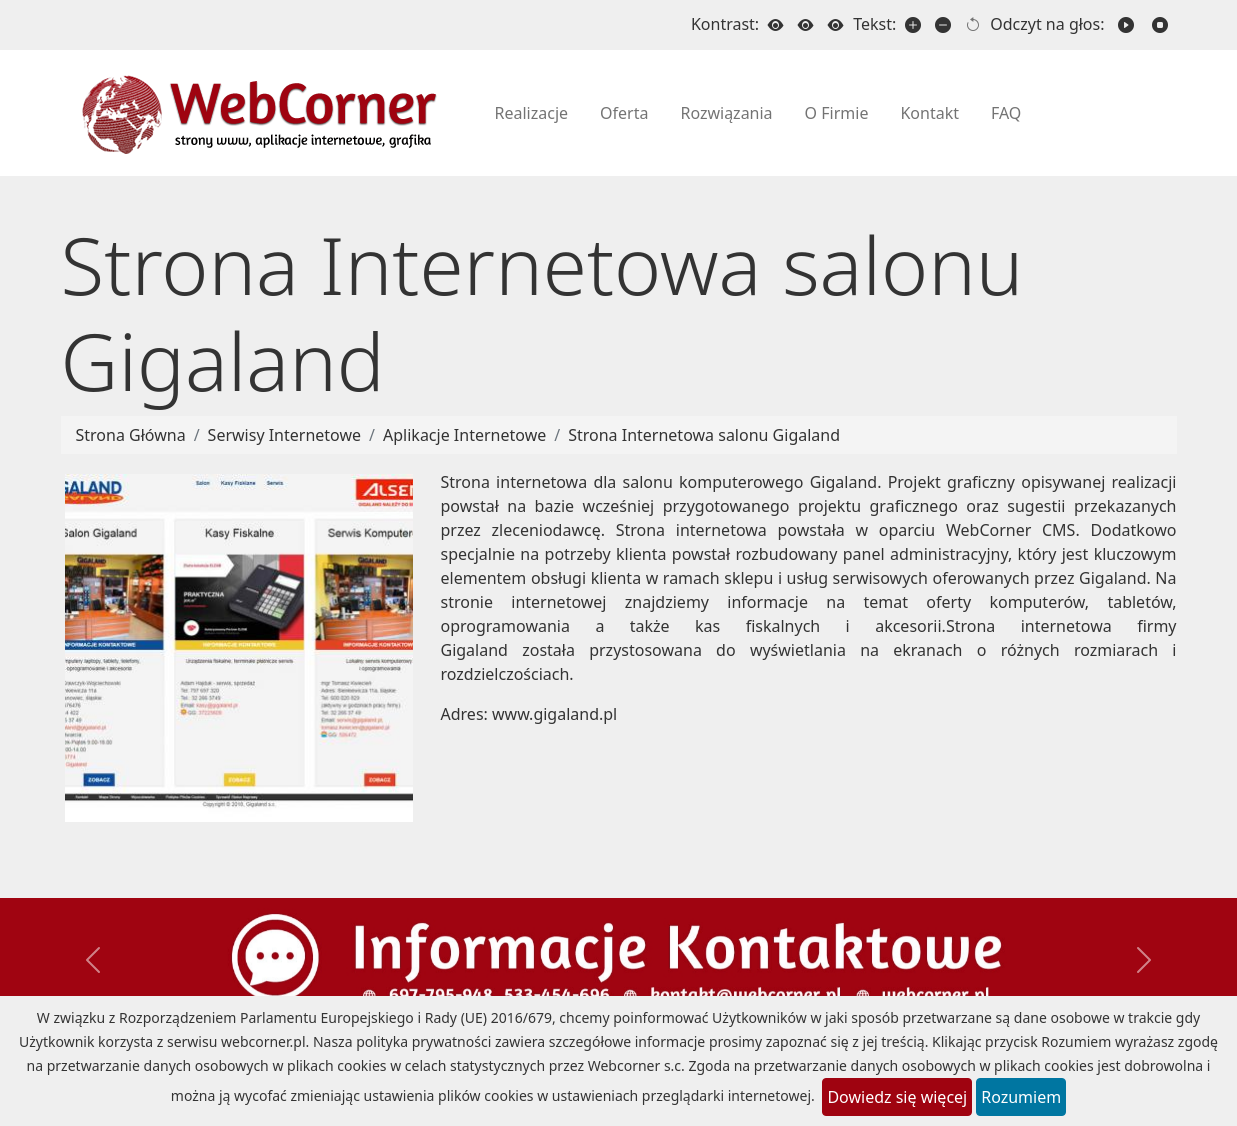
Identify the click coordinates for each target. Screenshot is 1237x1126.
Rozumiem (1021, 1097)
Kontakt (929, 113)
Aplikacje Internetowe (464, 435)
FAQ (1006, 113)
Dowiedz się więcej (897, 1097)
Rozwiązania (726, 113)
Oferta (624, 113)
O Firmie (837, 113)
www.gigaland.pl (554, 714)
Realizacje (532, 113)
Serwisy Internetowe (284, 435)
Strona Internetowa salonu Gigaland (704, 435)
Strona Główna (131, 435)
